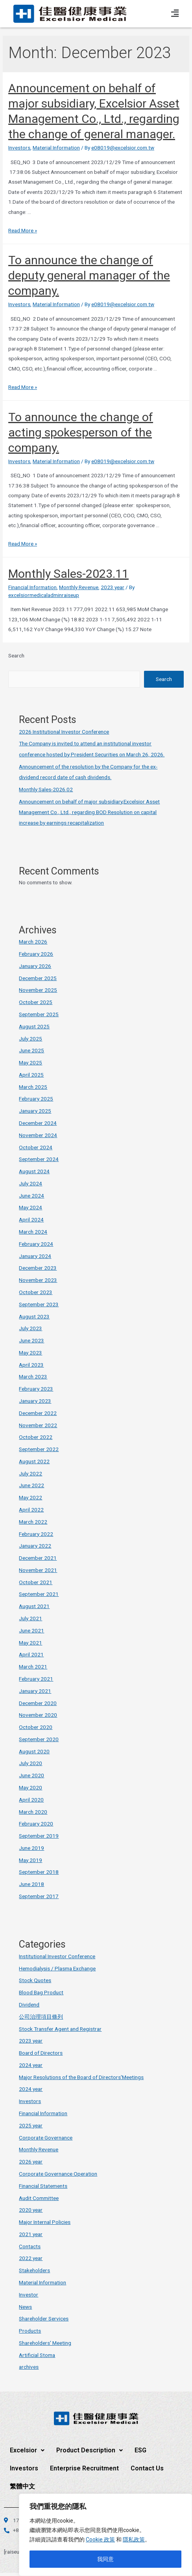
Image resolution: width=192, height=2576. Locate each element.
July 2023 (30, 1328)
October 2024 (35, 1147)
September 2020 (39, 1739)
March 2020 (33, 1812)
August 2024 (34, 1171)
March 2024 (33, 1232)
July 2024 (30, 1183)
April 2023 (31, 1365)
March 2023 (33, 1376)
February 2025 (36, 1098)
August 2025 (34, 1026)
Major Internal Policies (44, 2222)
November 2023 (38, 1280)
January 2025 (35, 1111)
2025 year (30, 2125)
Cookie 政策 (100, 2539)
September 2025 (39, 1014)
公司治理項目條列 (41, 2017)
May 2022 (30, 1497)
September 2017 (39, 1896)
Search (16, 655)
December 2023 (38, 1268)
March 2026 (33, 941)
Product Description (89, 2450)
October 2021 (35, 1582)
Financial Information (32, 587)
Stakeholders (34, 2270)
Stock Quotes (35, 1980)
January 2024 (35, 1256)
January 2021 (35, 1691)
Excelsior (27, 2450)
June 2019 (31, 1848)
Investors (19, 147)
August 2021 (34, 1606)
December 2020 (38, 1703)
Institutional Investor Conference (57, 1956)
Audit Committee (39, 2198)
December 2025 (38, 978)
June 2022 (31, 1485)
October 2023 (35, 1292)
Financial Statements (43, 2186)
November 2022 (38, 1425)
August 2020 (34, 1751)
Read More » (22, 230)
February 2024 (36, 1244)
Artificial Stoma (37, 2355)
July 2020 (30, 1763)
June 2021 (31, 1630)
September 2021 (39, 1594)
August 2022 (34, 1461)
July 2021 (30, 1618)
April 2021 (31, 1654)
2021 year (30, 2234)
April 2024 (31, 1219)
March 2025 (33, 1087)
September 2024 (39, 1159)
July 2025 (30, 1038)
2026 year (30, 2161)
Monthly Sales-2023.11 (68, 574)
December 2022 (38, 1413)
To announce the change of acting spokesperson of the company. (80, 432)
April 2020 (31, 1799)
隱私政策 (134, 2539)
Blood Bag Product (41, 1992)
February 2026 (36, 954)
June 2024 (31, 1195)
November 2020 (38, 1715)
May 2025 (30, 1062)
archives (29, 2367)
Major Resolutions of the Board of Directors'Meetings (81, 2077)
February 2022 (36, 1534)
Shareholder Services (43, 2318)
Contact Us (147, 2468)
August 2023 (34, 1316)
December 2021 (38, 1558)
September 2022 (39, 1449)
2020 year (30, 2210)
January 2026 (35, 966)
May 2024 (30, 1207)
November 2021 (38, 1570)
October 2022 (35, 1437)
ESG (140, 2450)
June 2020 (31, 1775)
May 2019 (30, 1860)
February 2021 (36, 1679)
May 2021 (30, 1642)
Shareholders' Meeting (45, 2343)
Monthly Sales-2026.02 (46, 789)
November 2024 (38, 1135)
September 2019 (39, 1836)
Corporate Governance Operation (58, 2174)
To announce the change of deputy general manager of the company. (89, 275)
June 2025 (31, 1050)
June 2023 (31, 1340)
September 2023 (39, 1304)
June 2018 (31, 1884)
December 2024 (38, 1123)
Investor (28, 2294)
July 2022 (30, 1473)
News (25, 2307)
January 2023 (35, 1401)
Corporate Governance (45, 2137)
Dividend (29, 2004)
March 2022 (33, 1522)
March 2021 (33, 1666)
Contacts (30, 2246)
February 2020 (36, 1823)
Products (30, 2331)
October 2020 (35, 1727)
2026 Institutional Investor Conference (64, 731)
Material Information (56, 147)
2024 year (30, 2065)
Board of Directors (41, 2053)
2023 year (112, 587)
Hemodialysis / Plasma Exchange (57, 1968)
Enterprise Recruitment (84, 2468)
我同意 (105, 2559)
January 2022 (35, 1546)
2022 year (30, 2258)
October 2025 (35, 1002)
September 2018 (39, 1872)
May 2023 (30, 1352)
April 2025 (31, 1075)
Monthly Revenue (78, 587)
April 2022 (31, 1509)
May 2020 (30, 1787)
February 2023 (36, 1389)
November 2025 (38, 990)
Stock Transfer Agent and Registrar (60, 2029)
